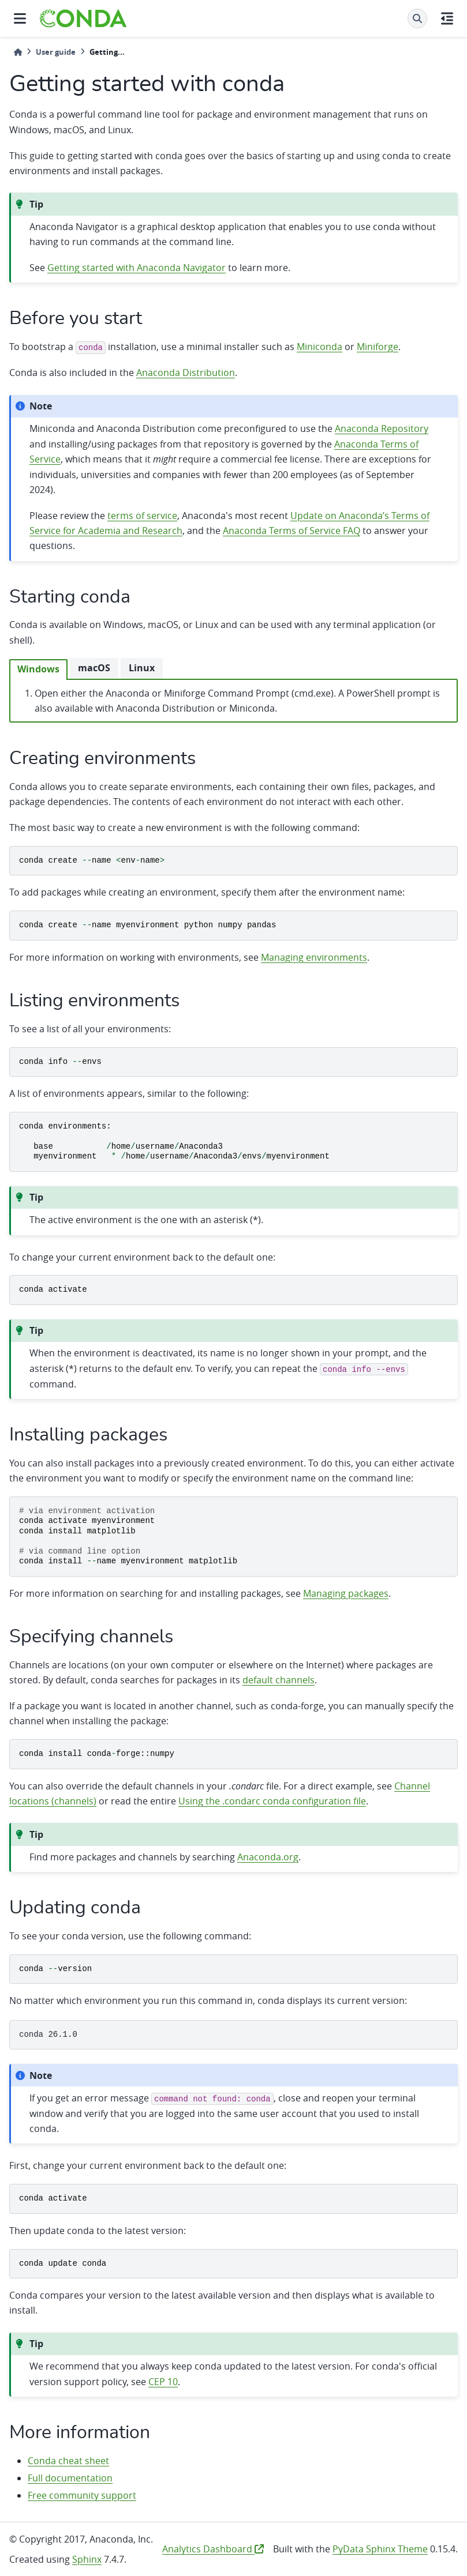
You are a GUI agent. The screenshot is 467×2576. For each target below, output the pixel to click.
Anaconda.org (267, 1857)
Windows (38, 669)
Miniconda (319, 346)
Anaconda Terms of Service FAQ (291, 530)
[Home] (18, 52)
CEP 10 (163, 2381)
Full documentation (70, 2478)
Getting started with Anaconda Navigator (136, 267)
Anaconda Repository (381, 428)
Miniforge (377, 346)
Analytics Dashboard (213, 2549)
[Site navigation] (20, 18)
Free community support (82, 2495)
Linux (142, 667)
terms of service (142, 515)
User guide (56, 52)
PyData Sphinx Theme (380, 2549)
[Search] (417, 18)
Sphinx (87, 2559)
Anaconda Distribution (185, 372)
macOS (94, 667)
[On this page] (447, 18)
